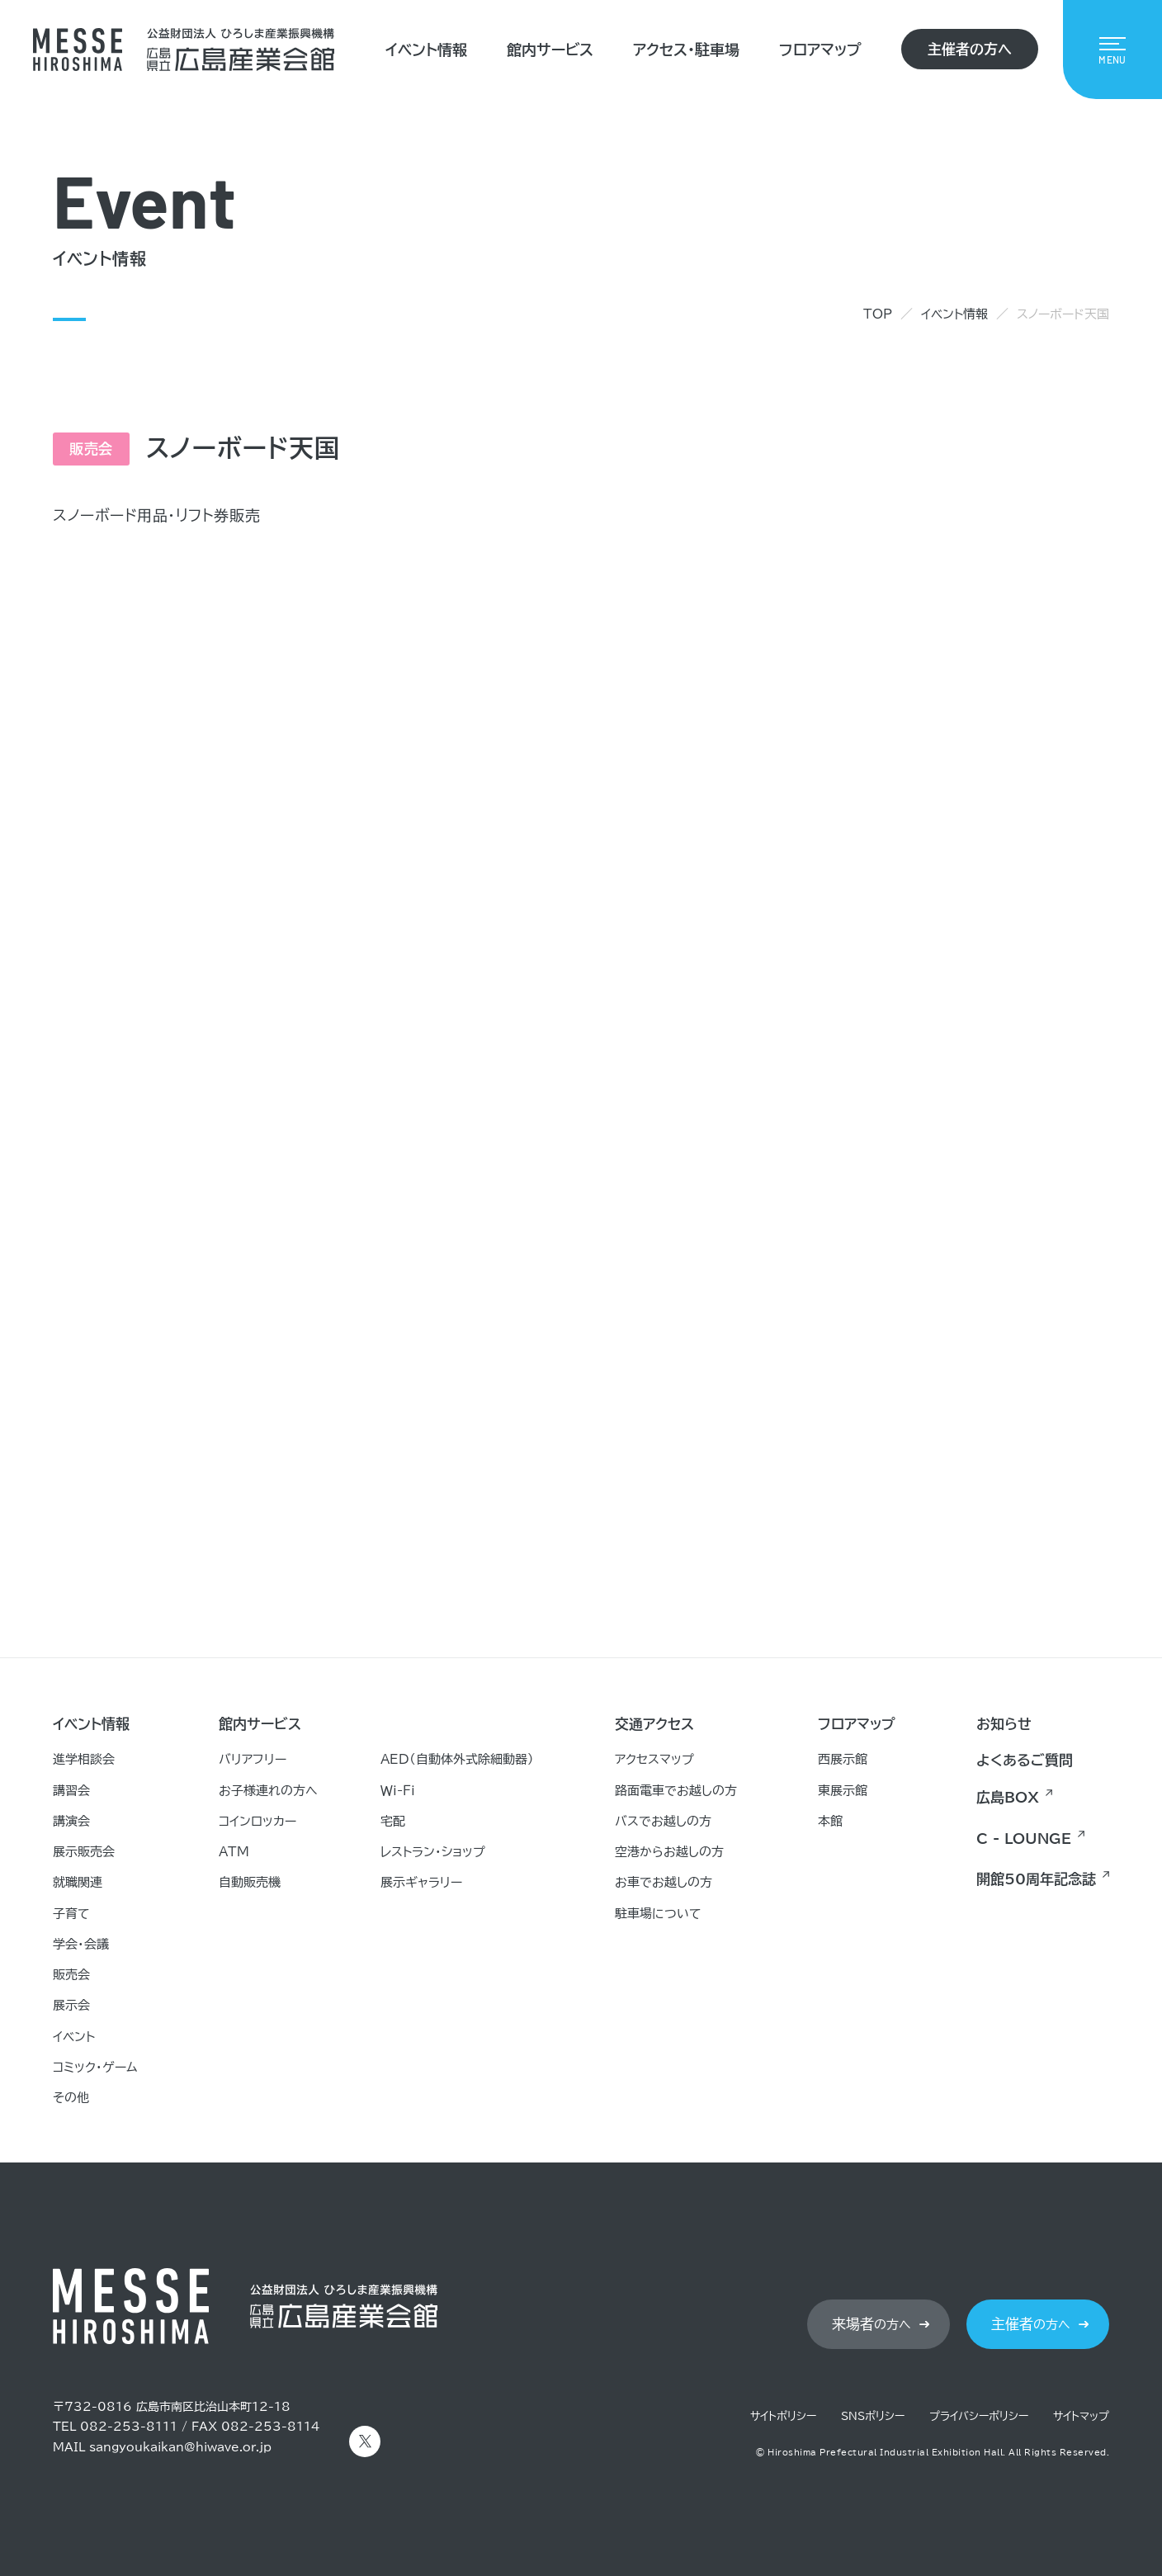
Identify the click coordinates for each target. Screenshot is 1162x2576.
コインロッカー (257, 1821)
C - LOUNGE (1023, 1839)
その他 (71, 2098)
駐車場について (658, 1913)
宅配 (392, 1821)
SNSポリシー (873, 2416)
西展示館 (842, 1759)
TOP (877, 314)
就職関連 (77, 1882)
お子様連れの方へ (268, 1790)
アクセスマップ (654, 1759)
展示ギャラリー (421, 1882)
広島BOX (1007, 1797)
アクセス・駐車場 (686, 49)
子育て (71, 1913)
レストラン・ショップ (432, 1852)
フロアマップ (820, 49)
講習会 (71, 1790)
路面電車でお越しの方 (676, 1790)
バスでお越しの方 (663, 1821)
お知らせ (1004, 1724)
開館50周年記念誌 (1036, 1879)
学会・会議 (81, 1944)
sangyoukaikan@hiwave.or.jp (180, 2447)
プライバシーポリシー (978, 2416)
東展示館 (842, 1790)
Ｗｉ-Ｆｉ (397, 1790)
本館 (830, 1821)
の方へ (871, 2324)
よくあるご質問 (1024, 1760)
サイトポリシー (783, 2416)
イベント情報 (426, 49)
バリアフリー (252, 1759)
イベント (74, 2036)
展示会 (71, 2005)
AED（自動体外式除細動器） (457, 1759)
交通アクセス (654, 1724)
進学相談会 (84, 1759)
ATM (234, 1852)
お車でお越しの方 (663, 1882)
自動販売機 (250, 1882)
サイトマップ (1081, 2416)
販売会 (71, 1975)
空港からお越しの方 (669, 1852)
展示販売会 (84, 1852)
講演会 (71, 1821)
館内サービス (550, 49)
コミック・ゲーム (95, 2067)
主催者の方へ (970, 49)
